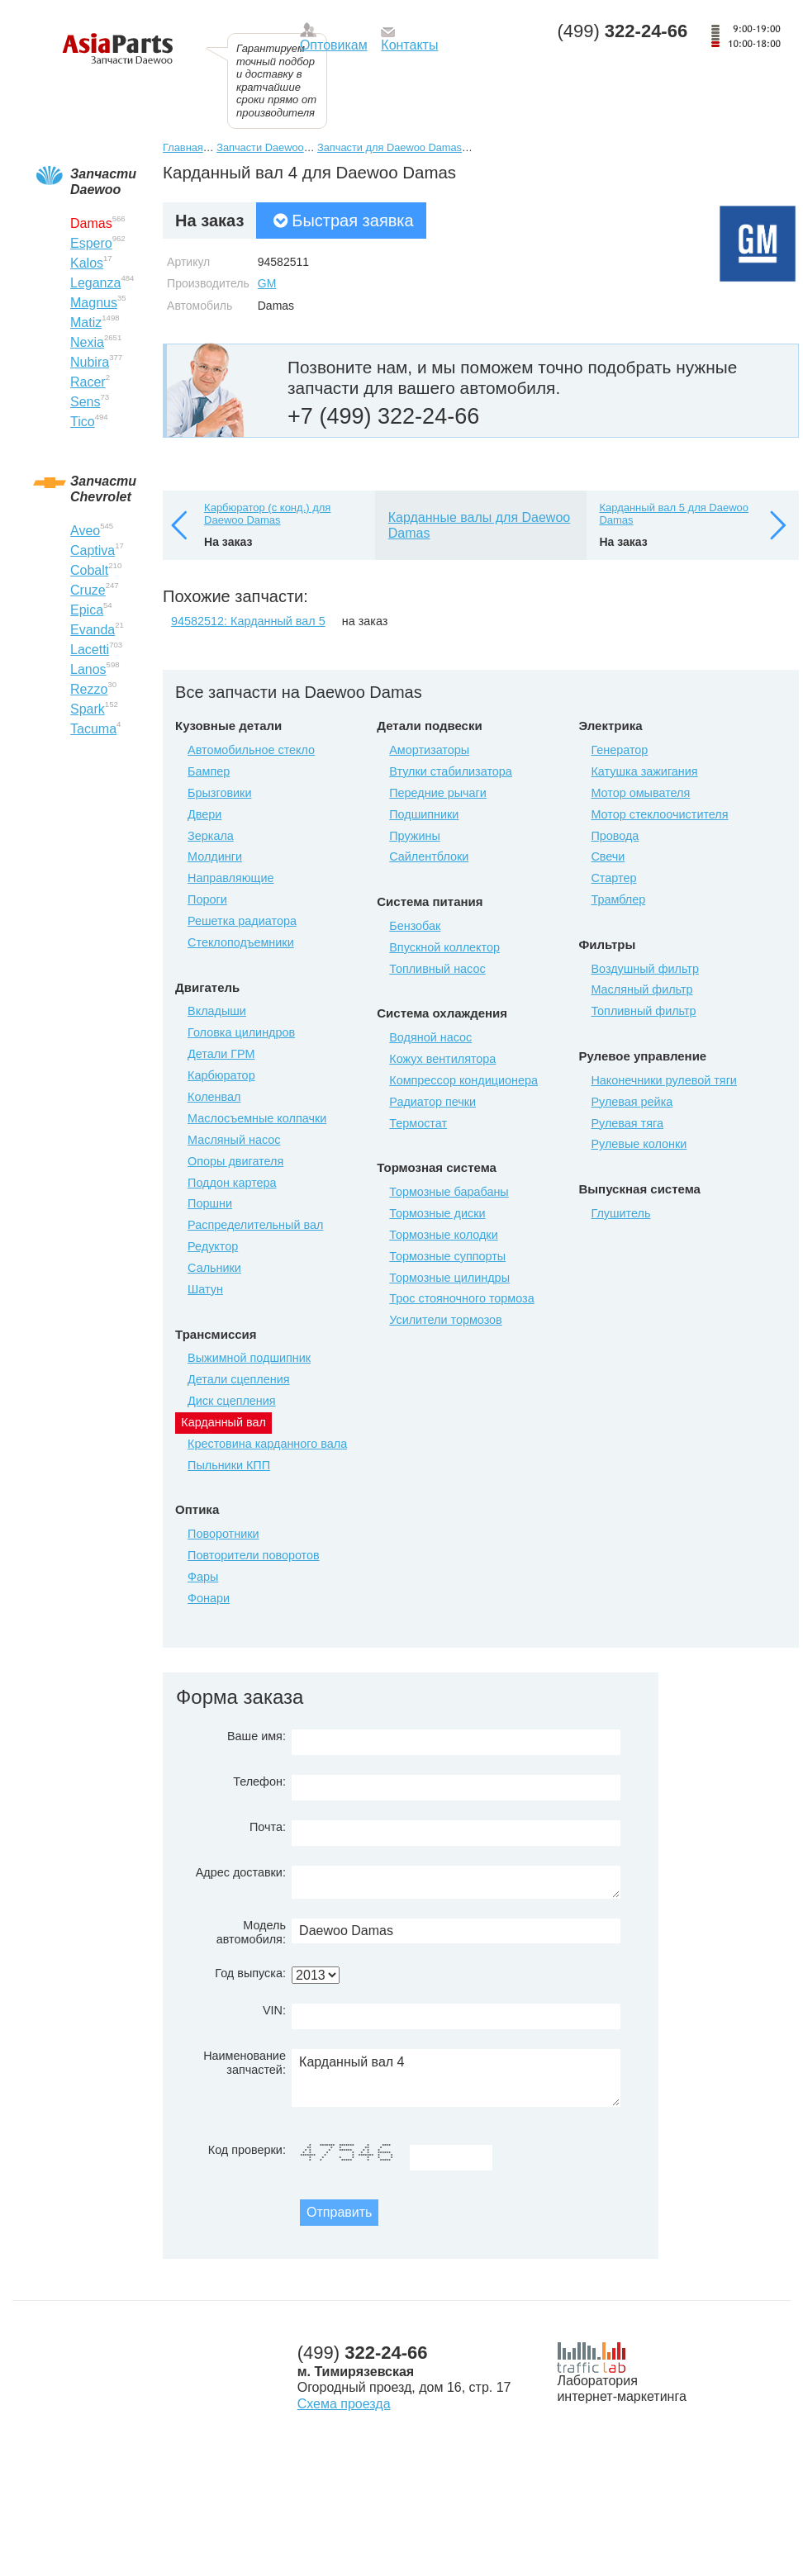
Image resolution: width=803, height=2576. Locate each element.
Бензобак (414, 925)
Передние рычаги (438, 792)
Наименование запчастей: (244, 2062)
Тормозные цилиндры (449, 1277)
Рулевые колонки (639, 1143)
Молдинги (215, 856)
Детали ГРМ (221, 1053)
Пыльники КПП (229, 1465)
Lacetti (89, 650)
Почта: (267, 1827)
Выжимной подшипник (249, 1357)
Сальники (214, 1267)
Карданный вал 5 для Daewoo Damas (673, 514)
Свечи (608, 856)
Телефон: (259, 1781)
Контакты (409, 45)
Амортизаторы (429, 750)
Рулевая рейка (631, 1101)
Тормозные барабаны (448, 1191)
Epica (86, 610)
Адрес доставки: (241, 1872)
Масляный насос (234, 1139)
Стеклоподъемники (241, 942)
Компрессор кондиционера (463, 1080)
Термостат (418, 1123)
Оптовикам (334, 45)
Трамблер (618, 899)
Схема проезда (344, 2404)
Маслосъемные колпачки (257, 1118)
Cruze (88, 590)
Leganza (95, 283)
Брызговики (219, 792)
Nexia (87, 342)
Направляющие (230, 878)
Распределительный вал (255, 1224)
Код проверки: (247, 2149)
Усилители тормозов (445, 1319)
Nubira (89, 362)
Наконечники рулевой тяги (663, 1080)
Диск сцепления (232, 1400)
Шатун (205, 1289)
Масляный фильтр (641, 989)
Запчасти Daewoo (259, 147)
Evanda (92, 630)
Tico (82, 422)
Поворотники (223, 1533)
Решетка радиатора (242, 920)
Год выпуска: (250, 1973)
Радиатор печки (432, 1101)
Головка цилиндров (241, 1032)
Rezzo (88, 689)
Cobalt (89, 570)
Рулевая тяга (627, 1123)
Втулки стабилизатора (450, 771)
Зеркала (211, 835)
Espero (91, 243)
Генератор (619, 750)
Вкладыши (217, 1011)
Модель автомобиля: (251, 1932)
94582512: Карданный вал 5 (248, 621)
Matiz (86, 322)
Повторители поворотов (254, 1555)
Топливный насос (437, 968)
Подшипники (424, 814)
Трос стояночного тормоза (461, 1298)
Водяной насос (430, 1037)
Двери (204, 814)
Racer (88, 382)
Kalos (86, 263)
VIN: (274, 2010)
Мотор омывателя (640, 792)
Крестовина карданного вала (267, 1443)
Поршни (210, 1203)
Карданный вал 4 (456, 2078)
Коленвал (214, 1096)
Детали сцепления (238, 1379)
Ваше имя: (256, 1736)
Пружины (414, 835)
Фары (203, 1576)
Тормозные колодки (443, 1234)
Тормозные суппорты (447, 1256)
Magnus (93, 303)
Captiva (92, 550)
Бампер (209, 771)
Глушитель (620, 1213)
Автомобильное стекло (251, 750)
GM (267, 283)
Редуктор (213, 1246)
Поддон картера (232, 1182)
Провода (615, 835)
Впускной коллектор (444, 947)
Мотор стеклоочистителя (659, 814)
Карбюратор (221, 1075)
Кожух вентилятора (442, 1058)
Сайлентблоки (428, 856)
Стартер (613, 878)
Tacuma (93, 729)
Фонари (209, 1598)
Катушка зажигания (644, 771)
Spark (87, 709)
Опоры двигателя (235, 1161)
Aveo (85, 531)
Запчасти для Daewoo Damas (389, 147)
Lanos (88, 669)
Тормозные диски (437, 1213)
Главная (183, 147)
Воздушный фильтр (644, 968)
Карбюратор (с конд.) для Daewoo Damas (267, 514)
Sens (85, 402)
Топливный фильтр (643, 1011)
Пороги (207, 899)
